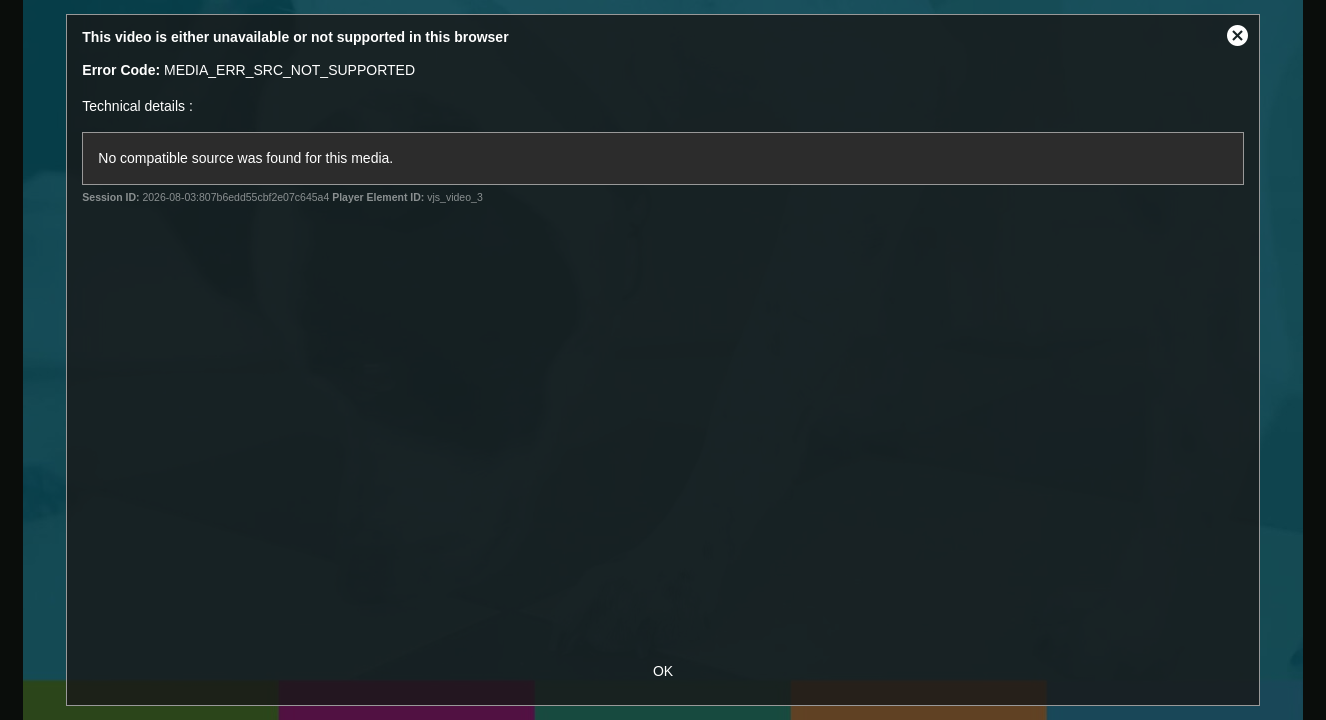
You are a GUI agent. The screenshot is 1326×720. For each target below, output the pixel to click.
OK (663, 671)
